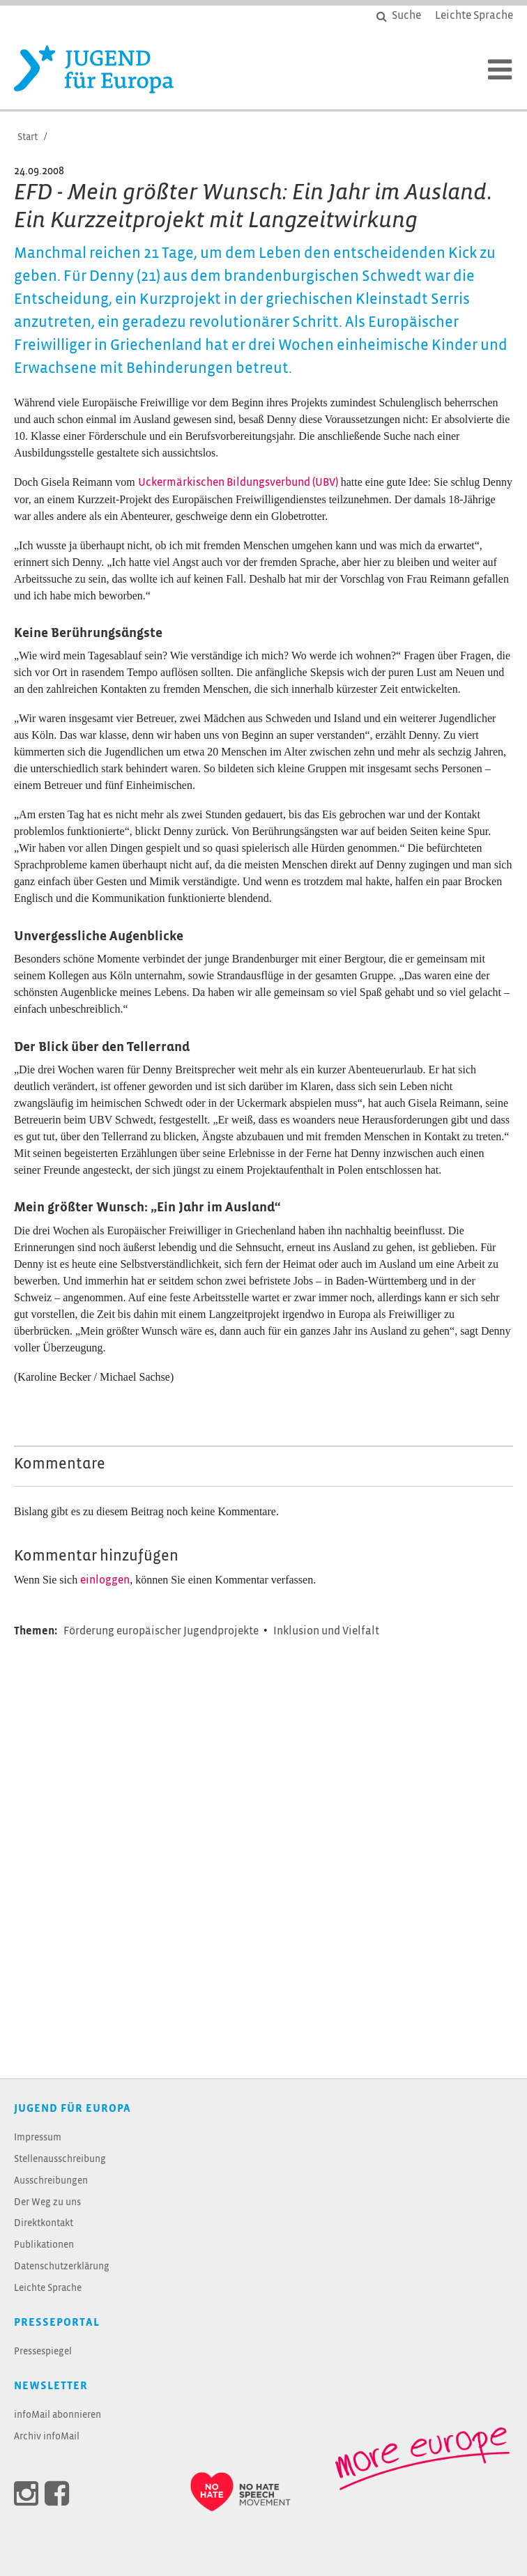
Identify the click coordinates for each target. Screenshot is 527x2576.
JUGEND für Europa (72, 2108)
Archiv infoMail (46, 2436)
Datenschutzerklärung (61, 2266)
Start (27, 137)
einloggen (105, 1580)
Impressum (37, 2137)
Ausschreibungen (51, 2181)
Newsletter (51, 2386)
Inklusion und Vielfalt (326, 1631)
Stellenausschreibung (60, 2159)
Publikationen (44, 2245)
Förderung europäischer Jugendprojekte (162, 1631)
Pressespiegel (43, 2351)
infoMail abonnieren (57, 2415)
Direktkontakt (43, 2223)
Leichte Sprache (48, 2288)
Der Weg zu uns (47, 2202)
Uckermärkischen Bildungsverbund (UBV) (238, 482)
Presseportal (57, 2322)
